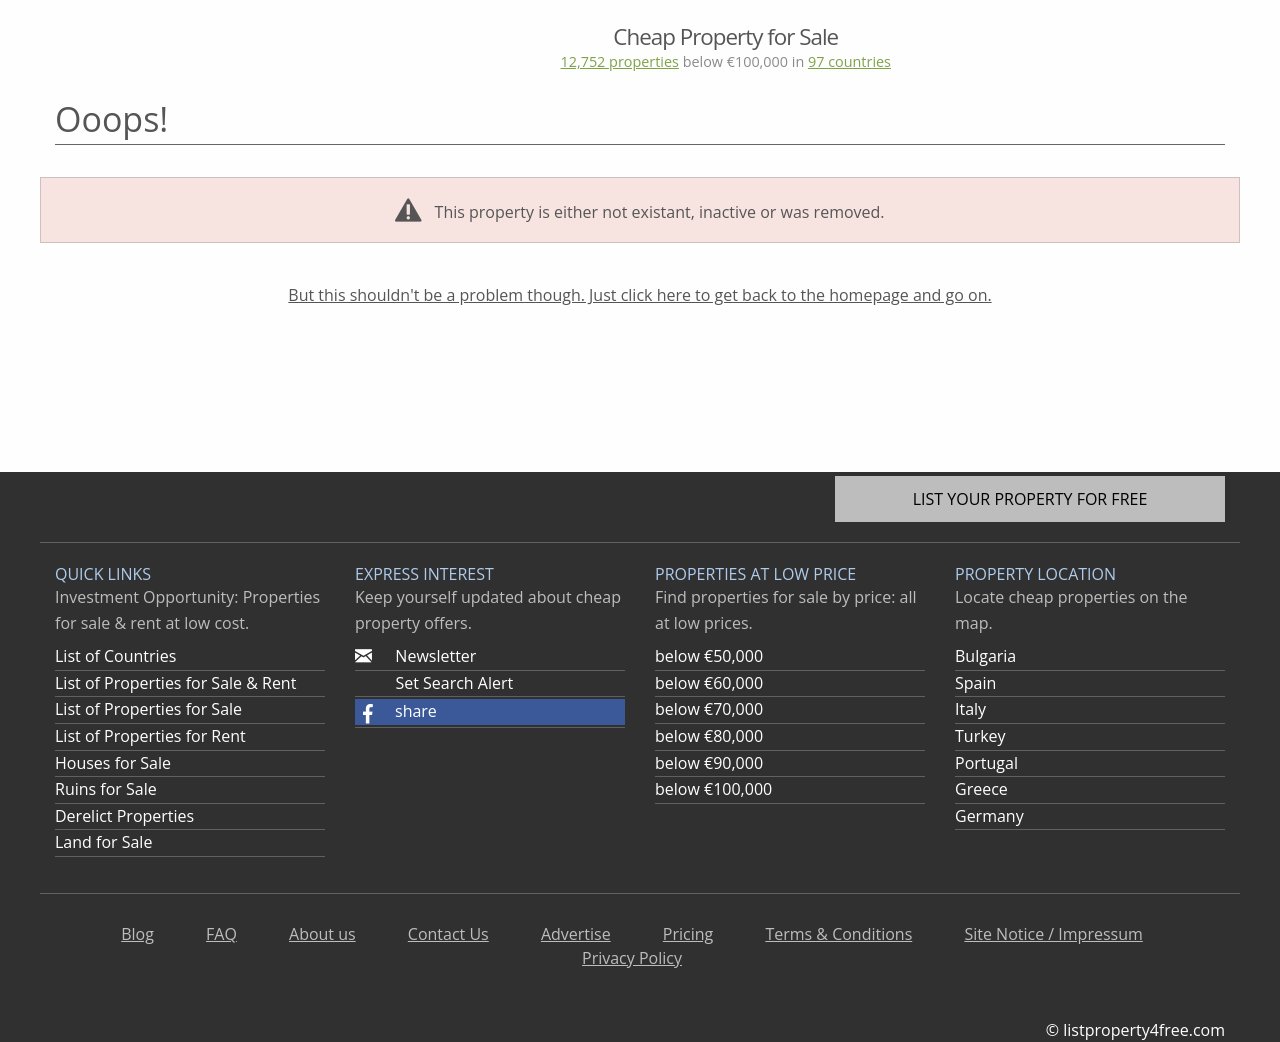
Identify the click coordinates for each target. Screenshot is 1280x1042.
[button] (490, 712)
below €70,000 (709, 709)
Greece (981, 789)
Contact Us (448, 934)
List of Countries (115, 656)
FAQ (221, 934)
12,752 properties (619, 61)
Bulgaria (985, 656)
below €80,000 (709, 736)
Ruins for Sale (106, 789)
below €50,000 (709, 656)
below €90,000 (709, 763)
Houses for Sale (113, 763)
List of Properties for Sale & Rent (175, 683)
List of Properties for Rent (150, 736)
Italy (970, 709)
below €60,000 (709, 683)
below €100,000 (713, 789)
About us (322, 934)
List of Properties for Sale (148, 709)
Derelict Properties (124, 816)
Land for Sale (103, 842)
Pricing (688, 934)
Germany (989, 816)
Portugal (986, 763)
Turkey (980, 736)
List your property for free (1030, 499)
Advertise (576, 934)
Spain (975, 683)
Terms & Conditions (838, 934)
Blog (137, 934)
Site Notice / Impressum (1053, 934)
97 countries (849, 61)
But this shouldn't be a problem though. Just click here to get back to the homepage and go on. (639, 295)
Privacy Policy (632, 958)
